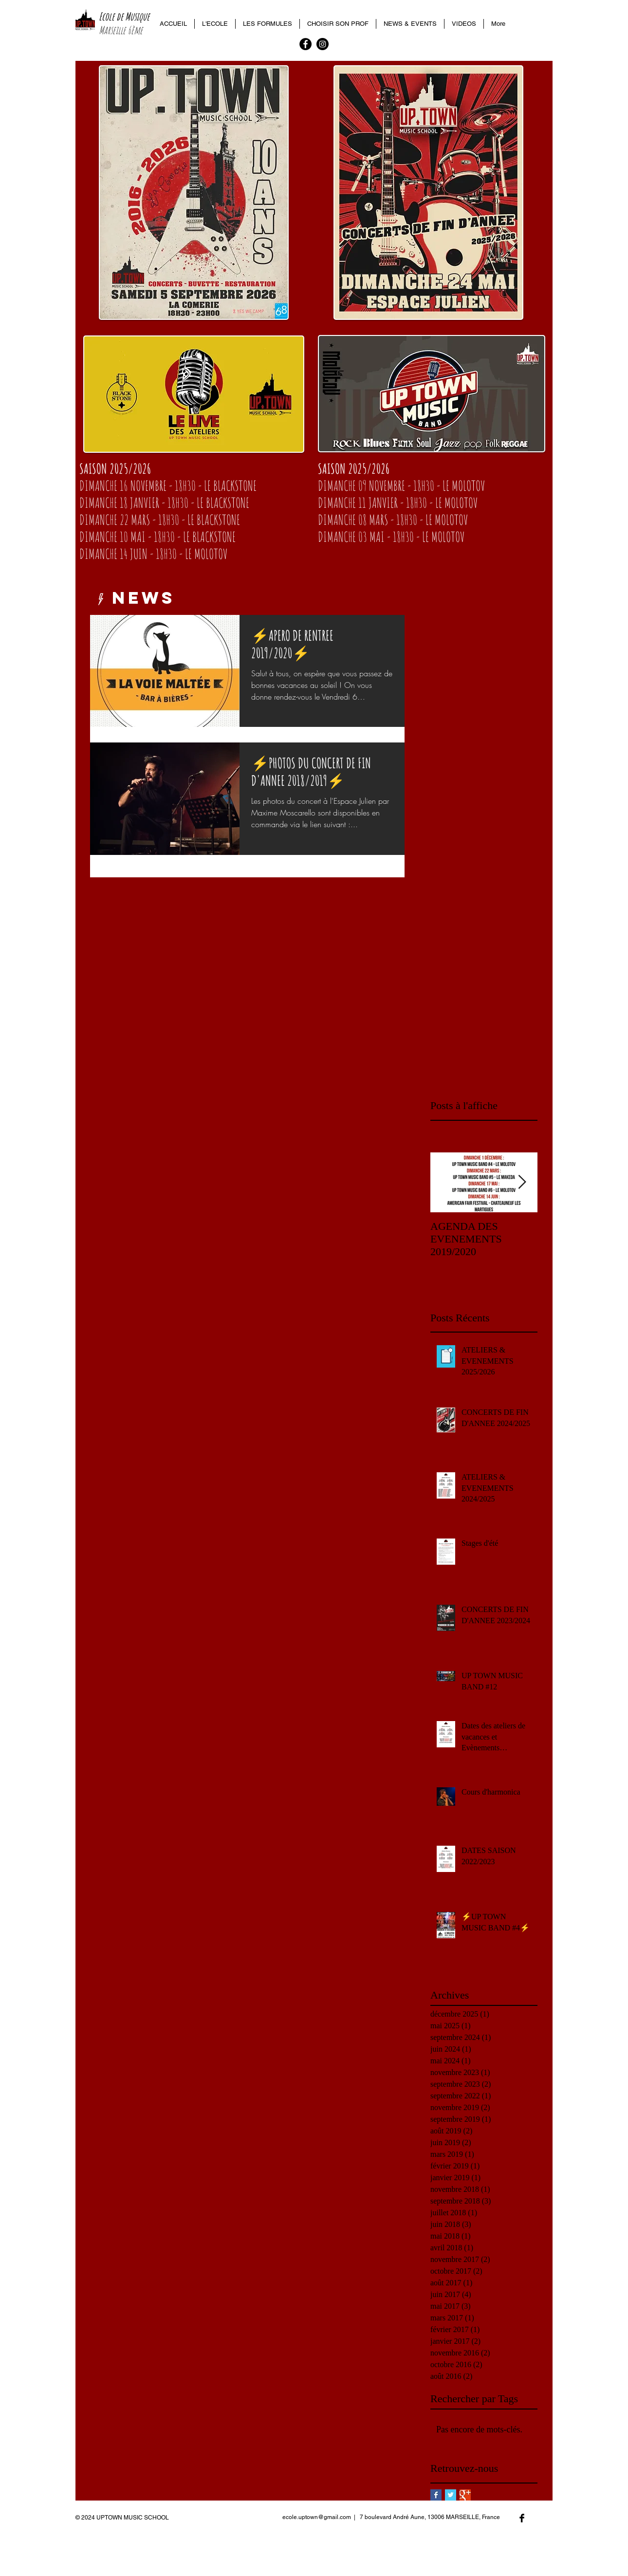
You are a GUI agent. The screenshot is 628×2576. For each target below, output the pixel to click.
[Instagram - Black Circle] (322, 44)
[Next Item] (521, 1182)
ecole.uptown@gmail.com (316, 2517)
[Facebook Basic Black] (521, 2518)
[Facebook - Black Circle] (305, 44)
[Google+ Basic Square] (465, 2495)
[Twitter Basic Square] (450, 2495)
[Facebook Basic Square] (436, 2495)
